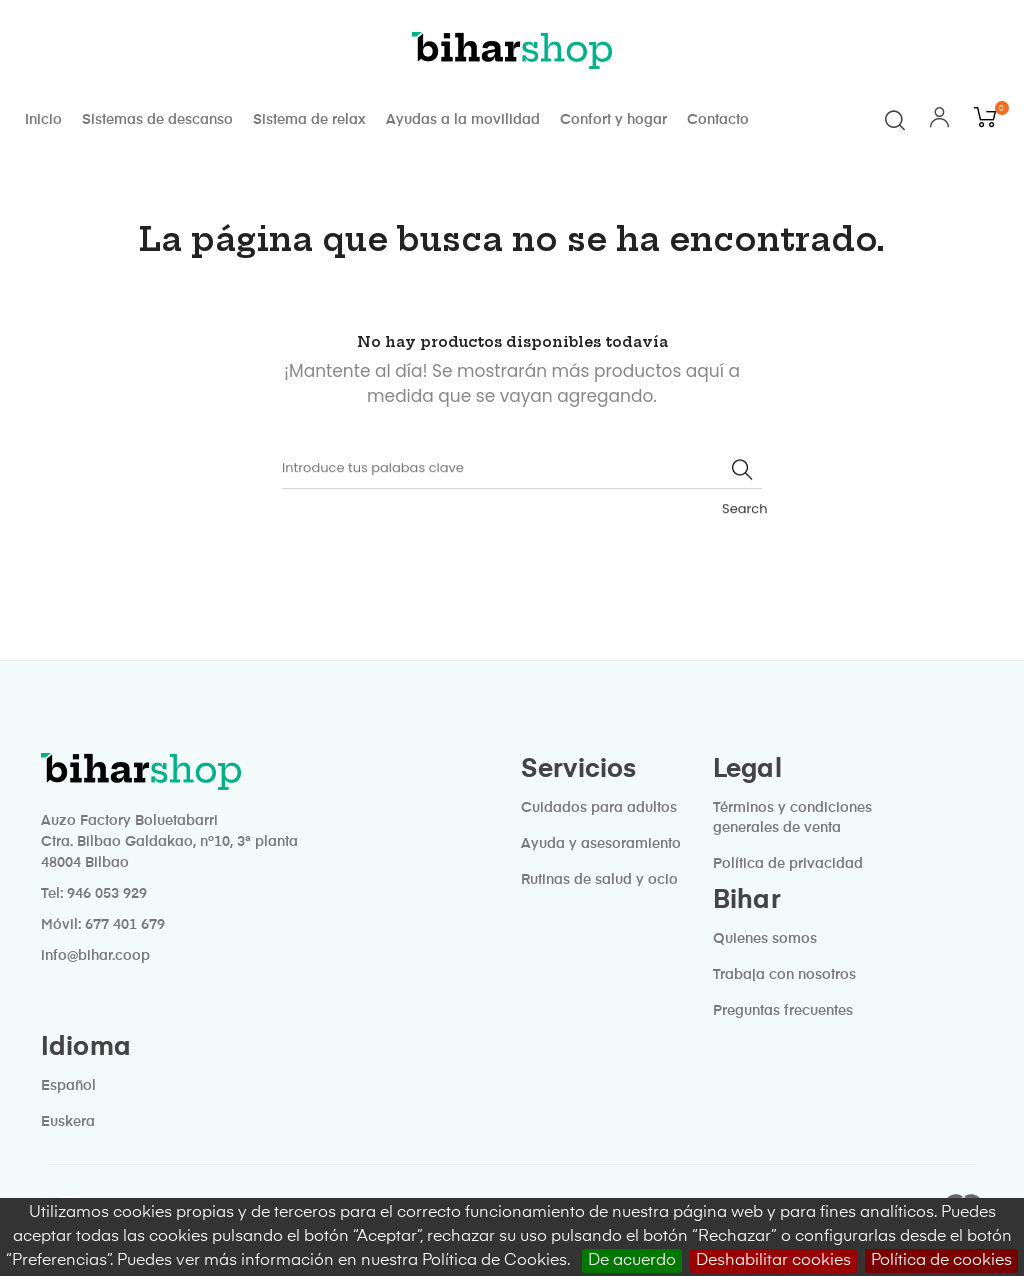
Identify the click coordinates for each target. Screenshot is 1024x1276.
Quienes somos (765, 935)
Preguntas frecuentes (783, 1007)
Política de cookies (941, 1261)
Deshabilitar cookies (773, 1261)
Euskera (68, 1118)
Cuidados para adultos (599, 804)
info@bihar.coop (95, 952)
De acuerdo (632, 1261)
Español (68, 1082)
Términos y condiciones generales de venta (792, 814)
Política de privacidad (788, 860)
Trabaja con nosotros (784, 971)
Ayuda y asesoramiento (601, 840)
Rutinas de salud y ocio (599, 876)
